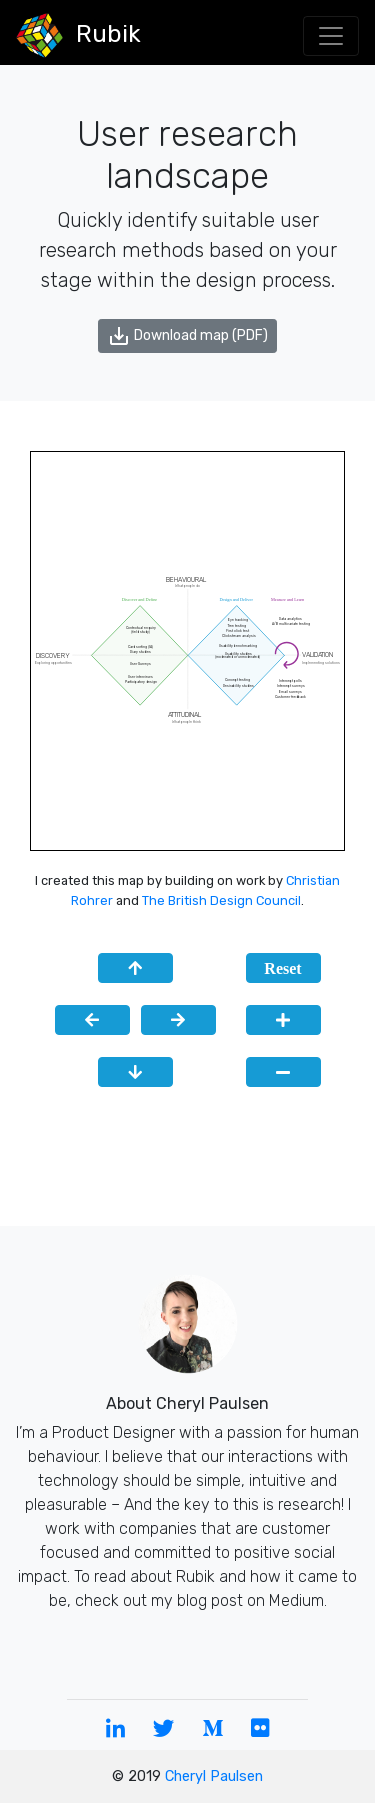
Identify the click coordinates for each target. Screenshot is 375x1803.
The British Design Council (221, 900)
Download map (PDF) (187, 336)
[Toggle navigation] (331, 36)
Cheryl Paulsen (214, 1776)
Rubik (78, 35)
